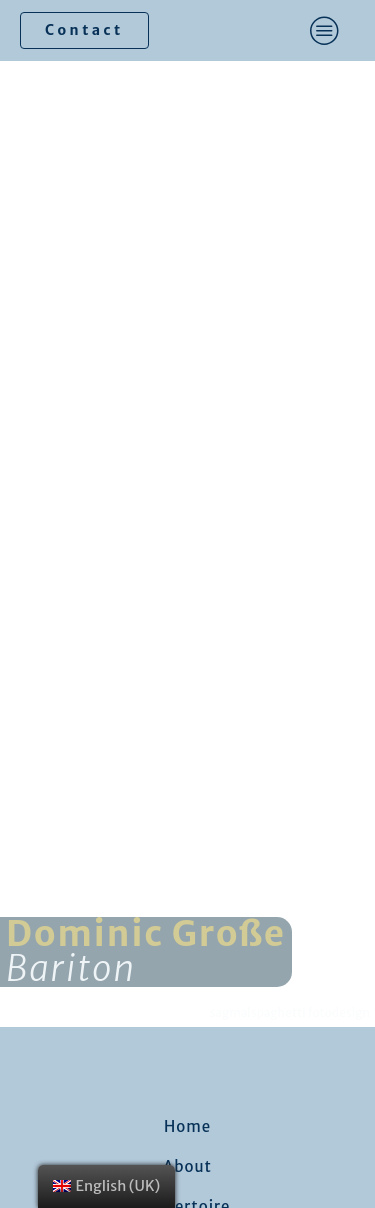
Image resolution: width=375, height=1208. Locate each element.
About (187, 1166)
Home (187, 1126)
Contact (84, 30)
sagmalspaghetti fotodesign (290, 1012)
